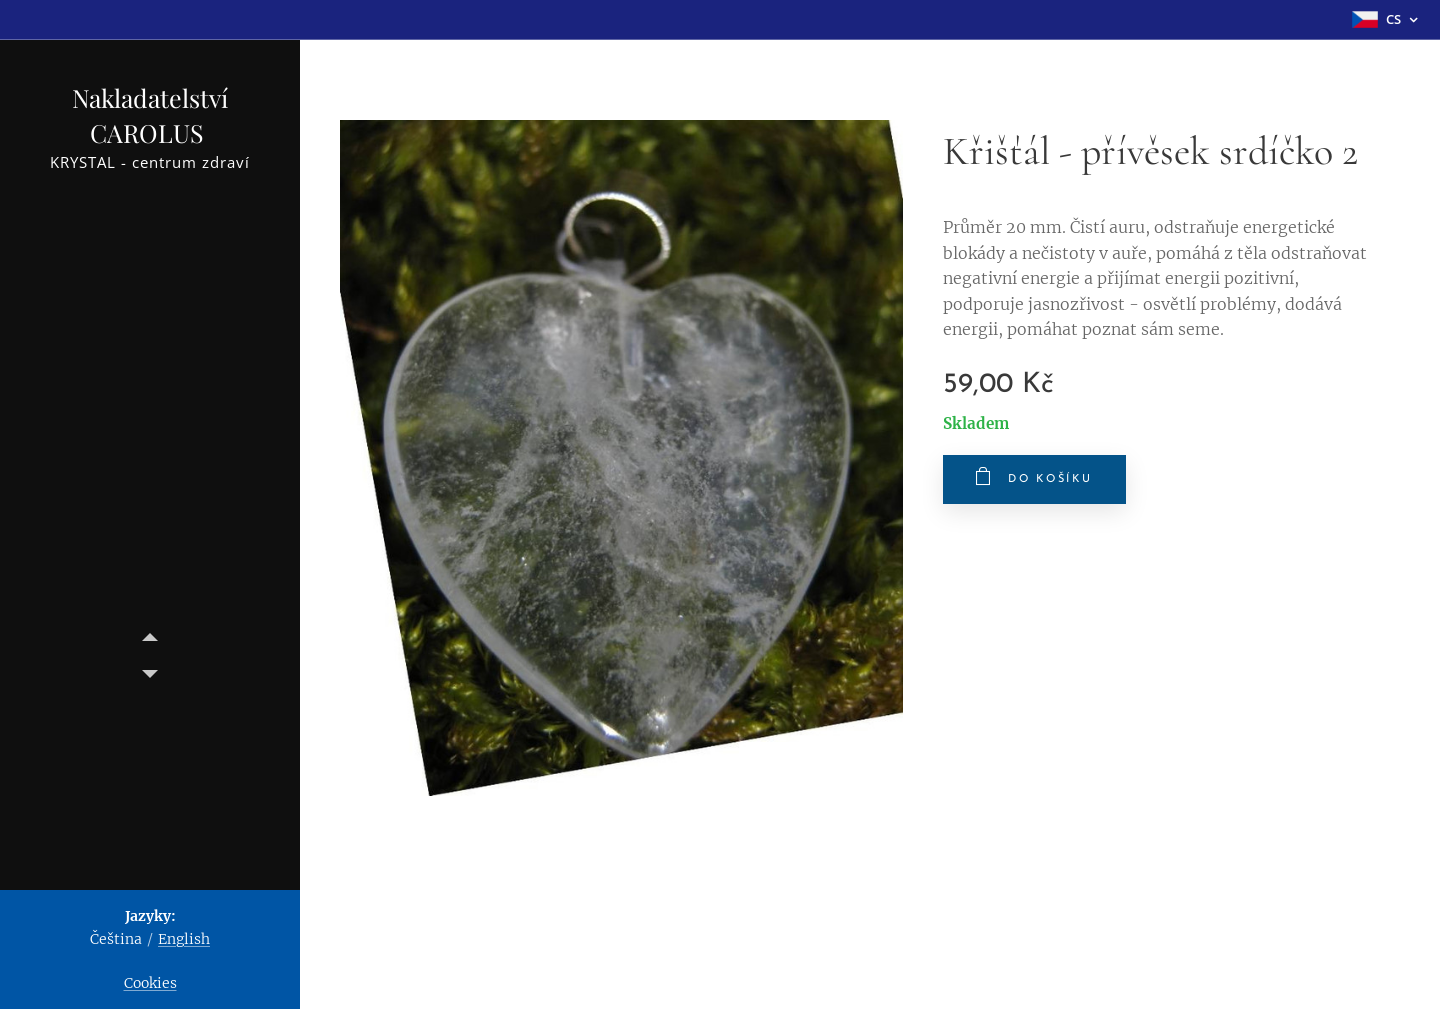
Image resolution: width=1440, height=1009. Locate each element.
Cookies (150, 983)
